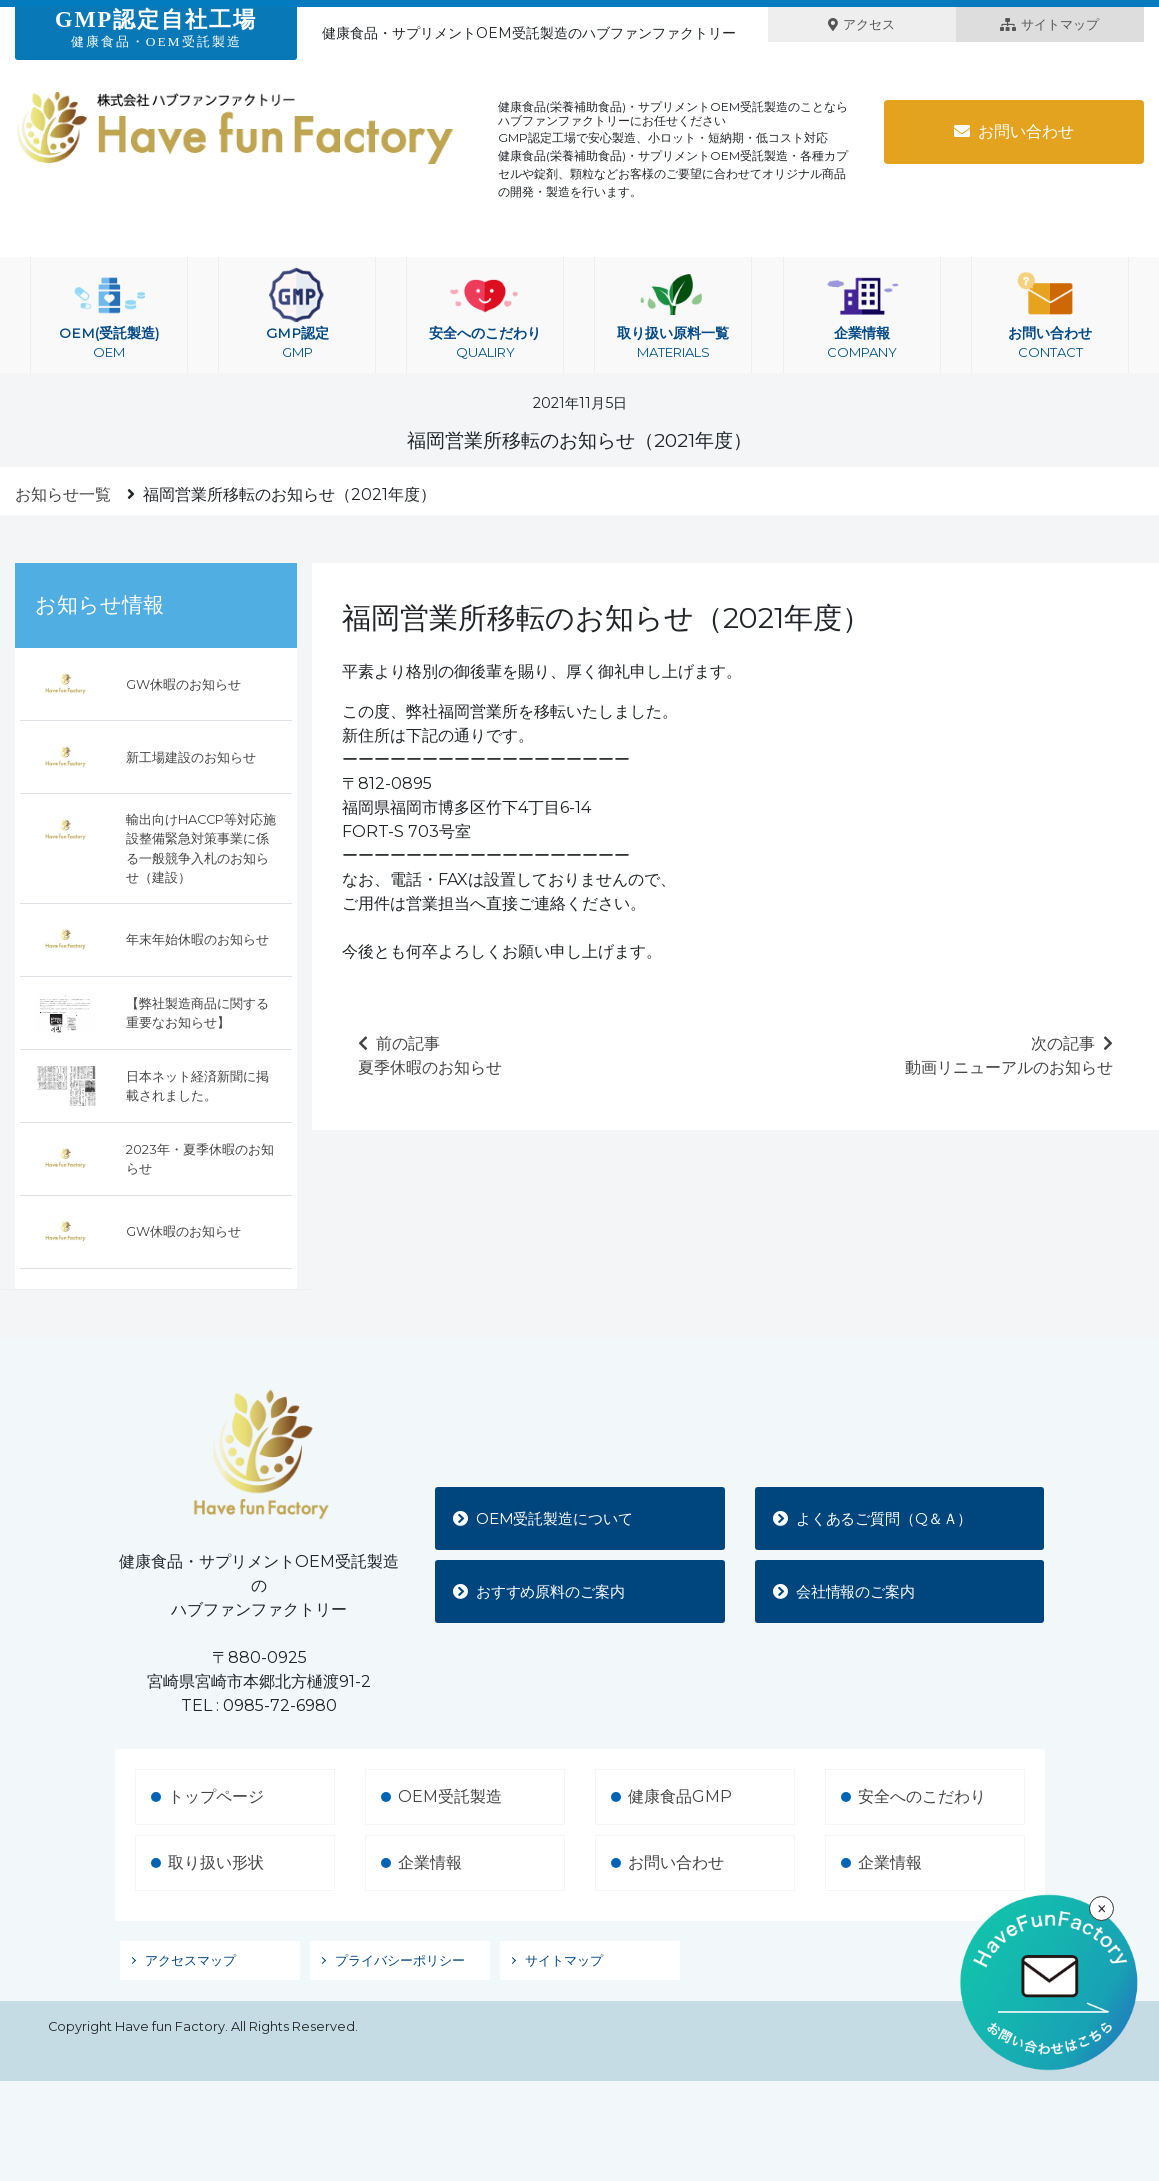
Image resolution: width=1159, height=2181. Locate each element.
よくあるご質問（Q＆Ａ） (882, 1517)
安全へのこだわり (485, 315)
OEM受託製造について (551, 1517)
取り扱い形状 (216, 1862)
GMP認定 (297, 315)
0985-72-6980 (280, 1705)
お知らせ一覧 (63, 494)
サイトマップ (1049, 24)
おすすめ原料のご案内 (547, 1591)
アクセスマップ (190, 1960)
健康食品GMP (680, 1796)
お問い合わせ (1014, 131)
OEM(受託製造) (109, 315)
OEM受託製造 (450, 1796)
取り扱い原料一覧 (673, 315)
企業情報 (862, 315)
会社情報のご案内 (851, 1591)
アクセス (861, 24)
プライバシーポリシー (400, 1960)
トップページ (216, 1796)
